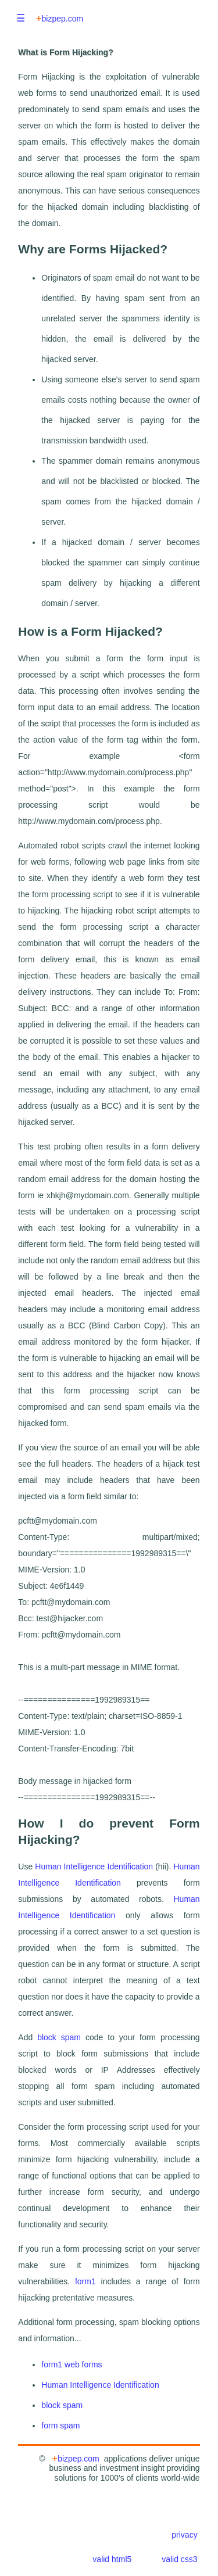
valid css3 (179, 2559)
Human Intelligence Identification (94, 1866)
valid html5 (111, 2559)
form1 (85, 2281)
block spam (59, 2037)
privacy (184, 2534)
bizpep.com (59, 18)
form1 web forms (71, 2364)
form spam (60, 2425)
